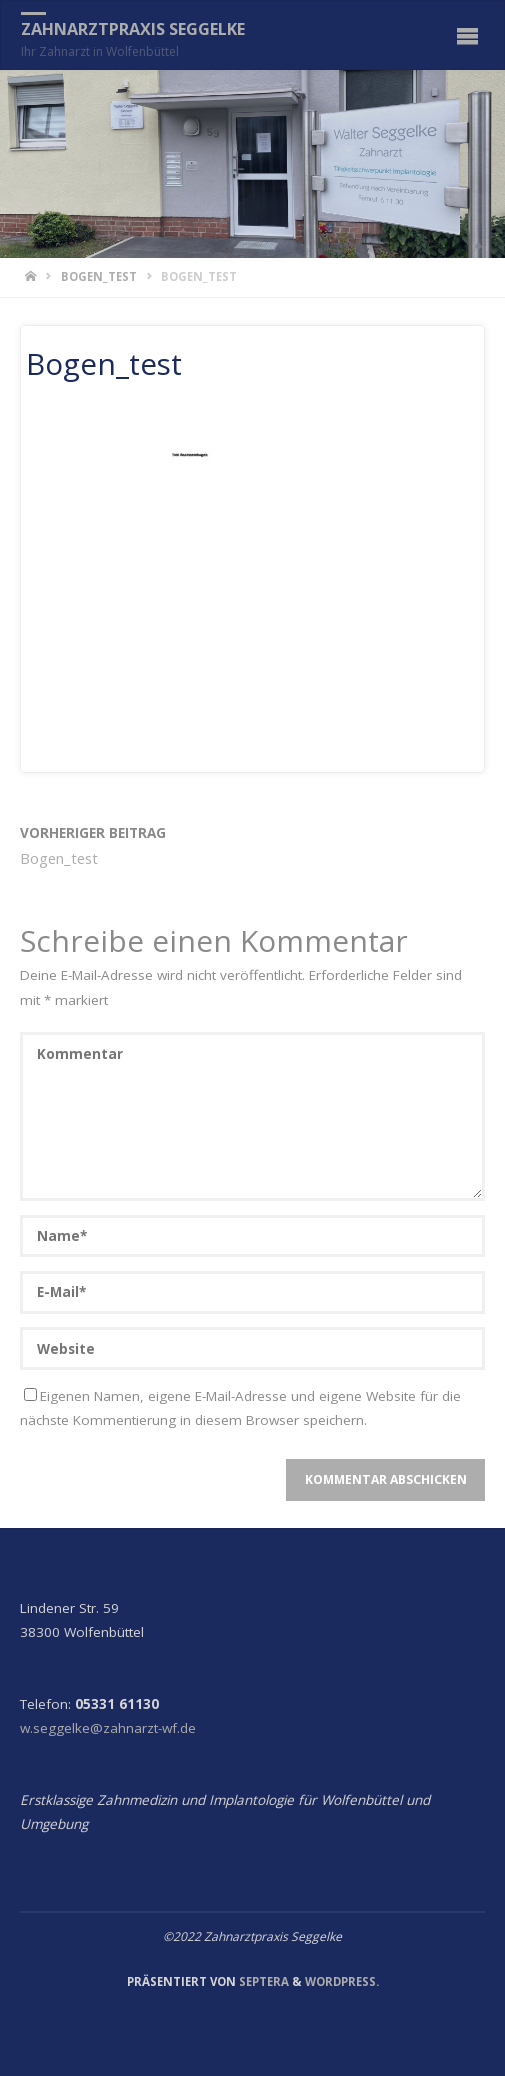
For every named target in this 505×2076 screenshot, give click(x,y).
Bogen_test (99, 276)
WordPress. (342, 1981)
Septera (262, 1981)
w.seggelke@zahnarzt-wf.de (108, 1728)
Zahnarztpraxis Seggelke (133, 29)
